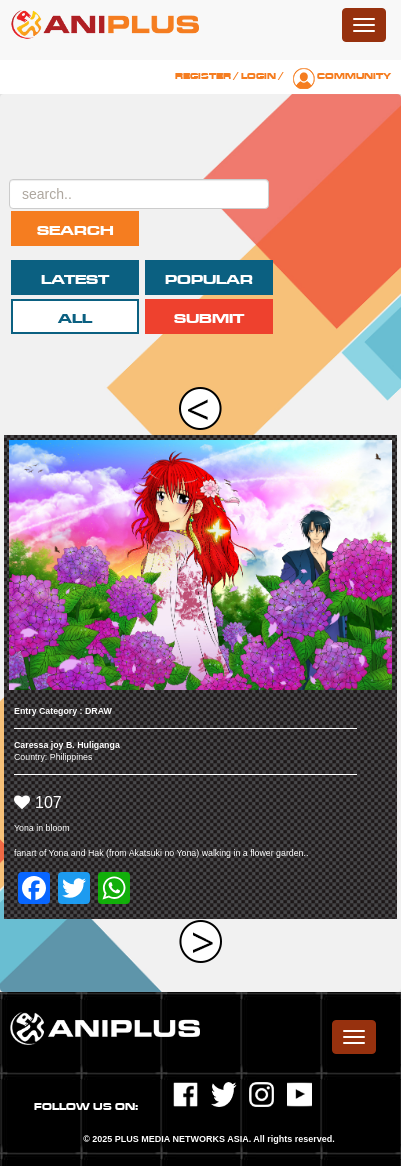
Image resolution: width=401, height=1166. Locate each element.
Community (354, 76)
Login (258, 76)
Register (203, 76)
